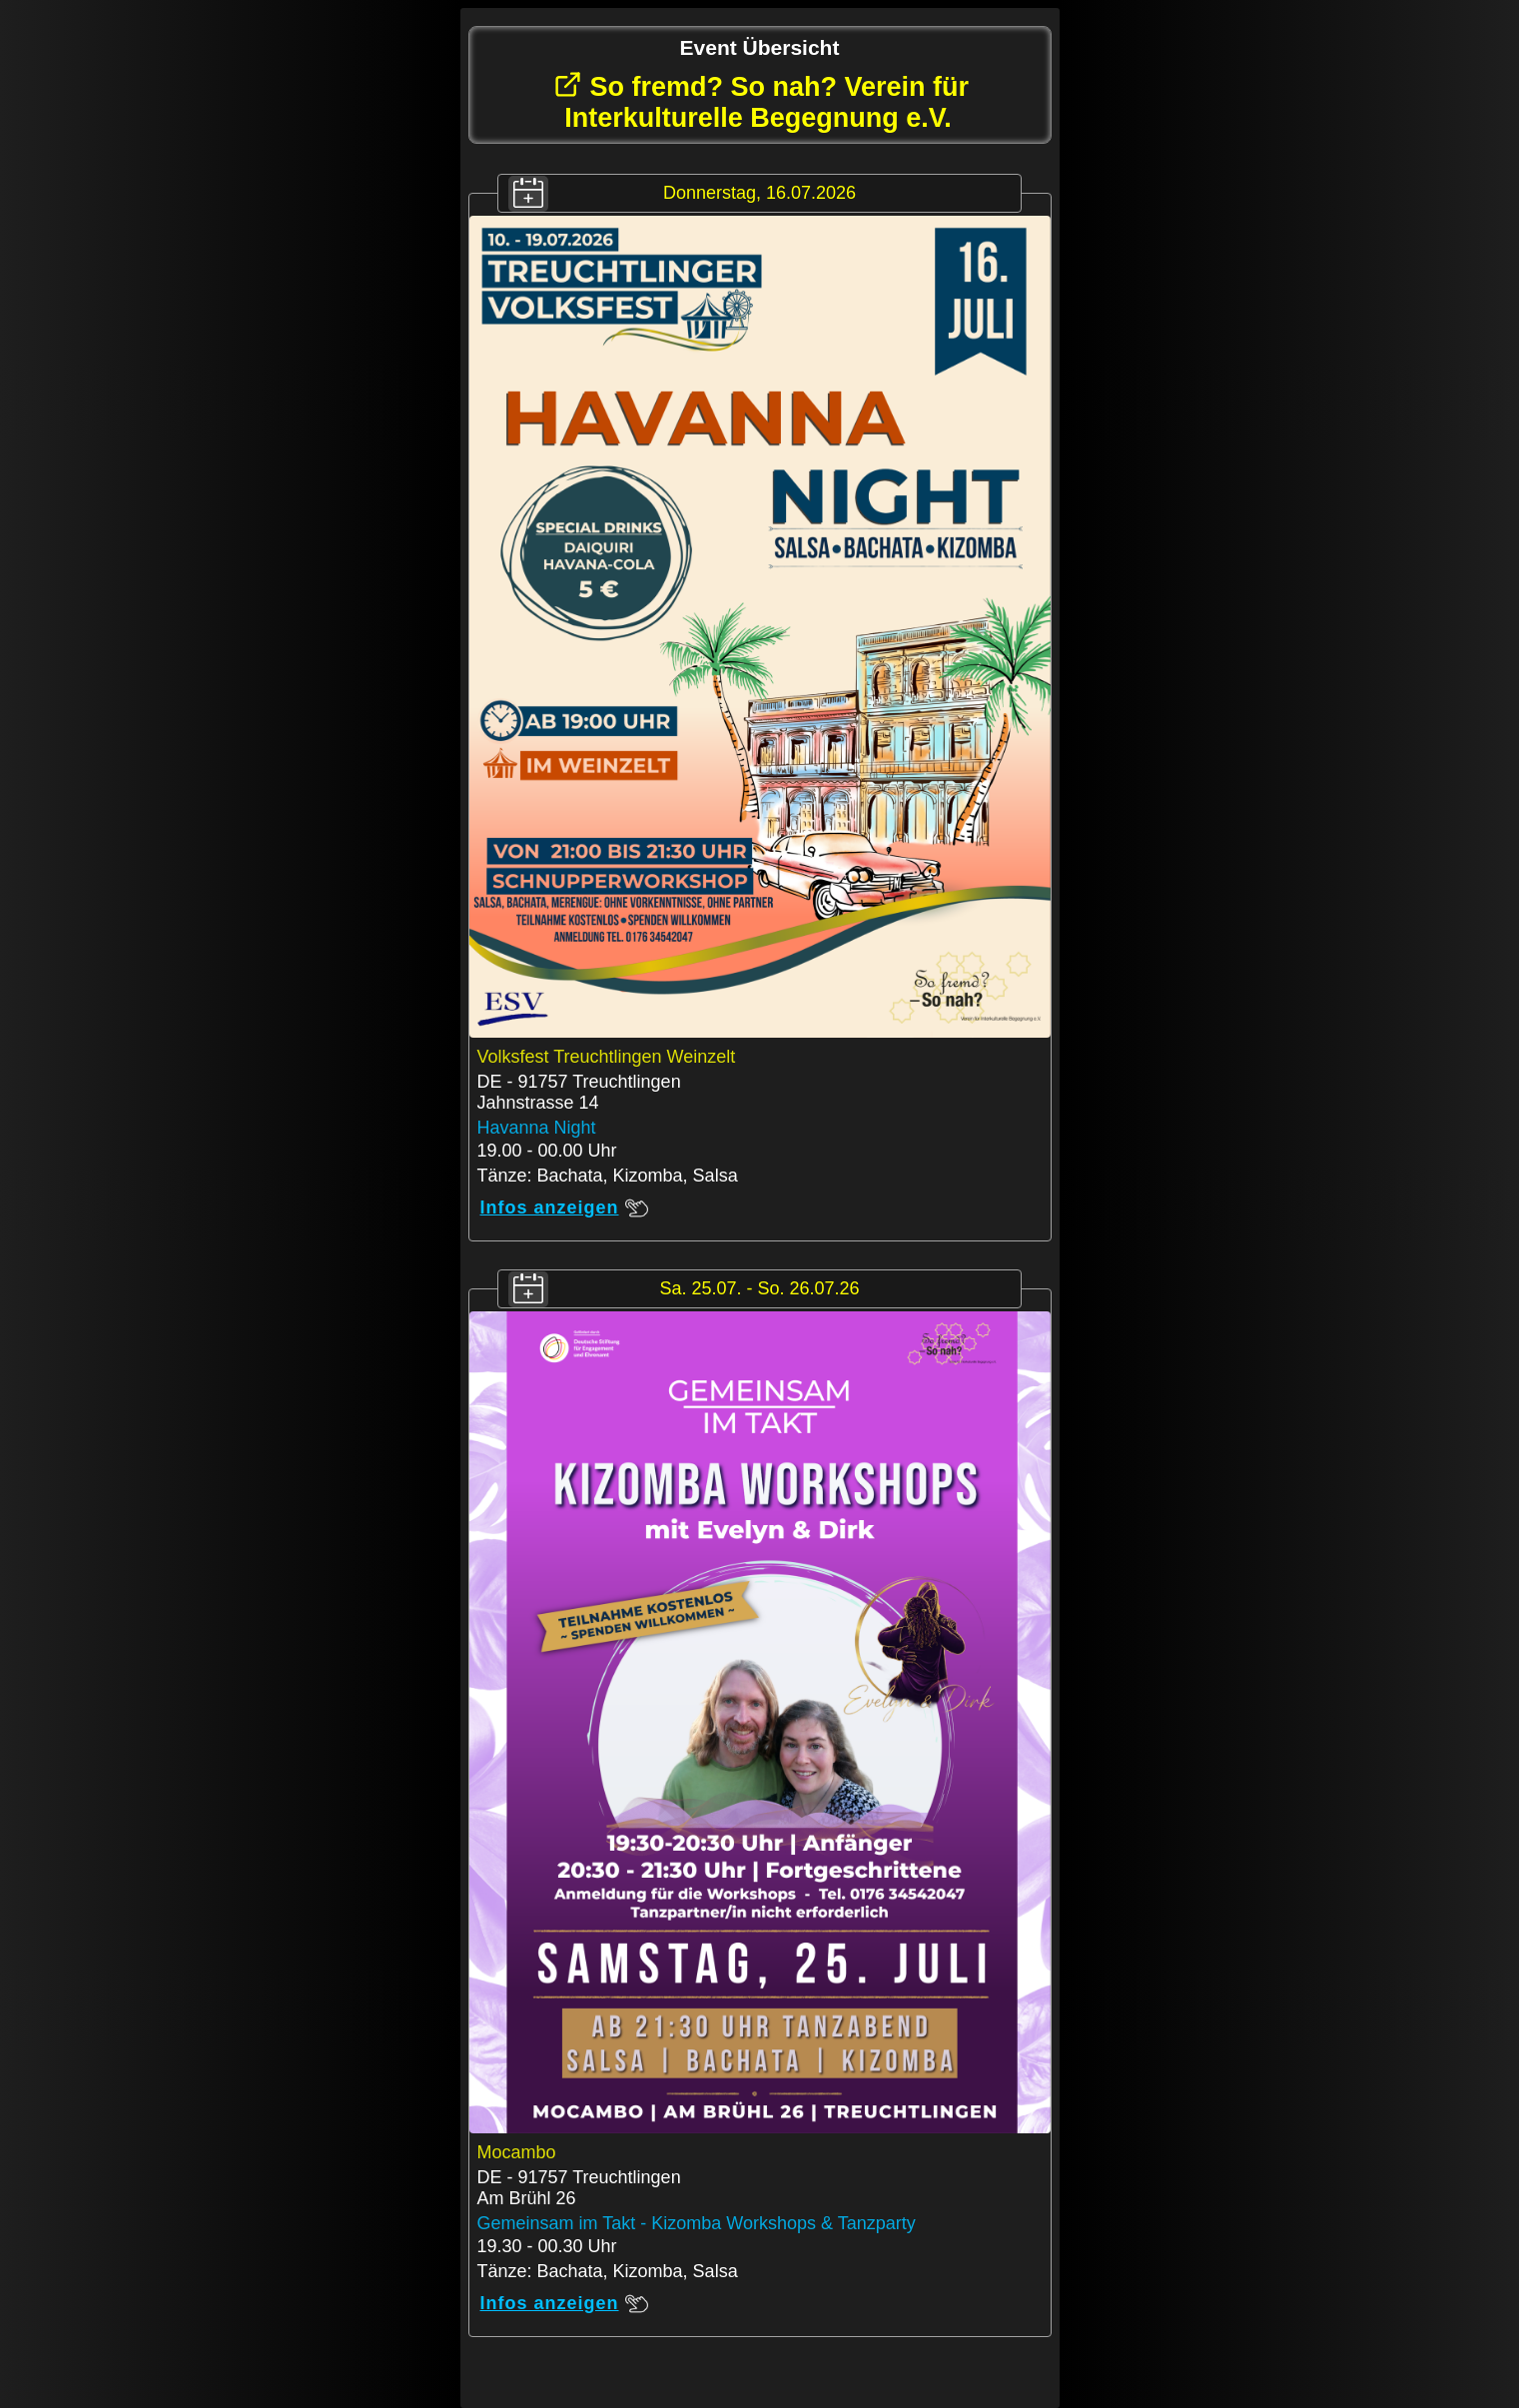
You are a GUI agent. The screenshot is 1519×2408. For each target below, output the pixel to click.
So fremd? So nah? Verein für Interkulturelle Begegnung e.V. (761, 101)
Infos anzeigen (564, 1208)
